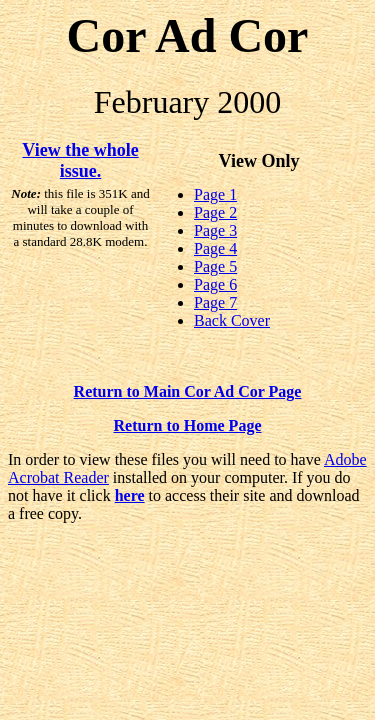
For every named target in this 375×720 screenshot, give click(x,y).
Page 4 (215, 248)
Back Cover (232, 320)
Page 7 (215, 302)
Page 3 (215, 230)
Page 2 (215, 212)
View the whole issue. (80, 160)
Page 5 (215, 266)
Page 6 (215, 284)
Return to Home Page (188, 425)
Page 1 (215, 194)
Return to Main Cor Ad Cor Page (188, 391)
